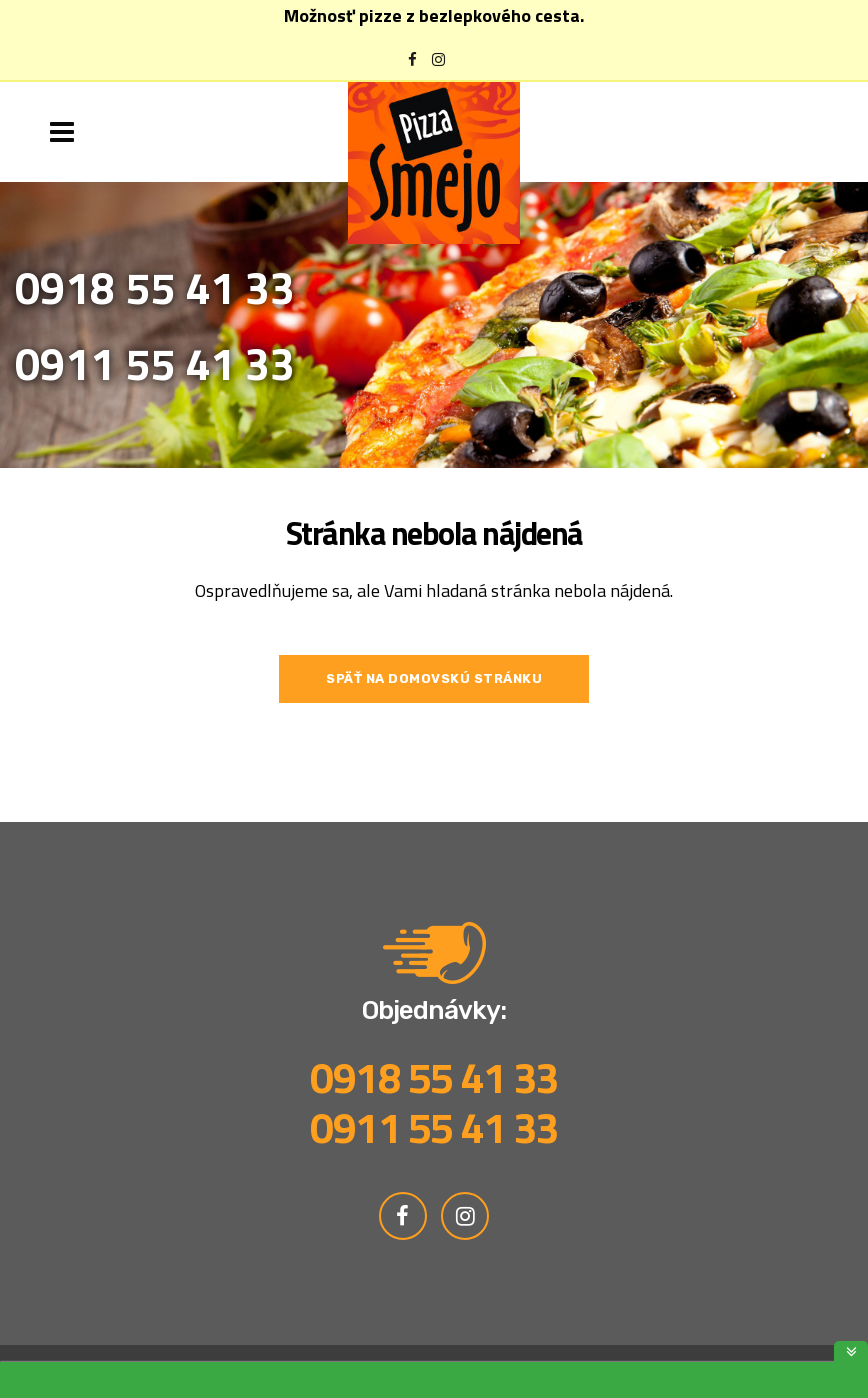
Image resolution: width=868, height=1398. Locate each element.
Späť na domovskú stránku (434, 678)
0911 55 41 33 (155, 363)
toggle (851, 1351)
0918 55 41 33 (155, 287)
